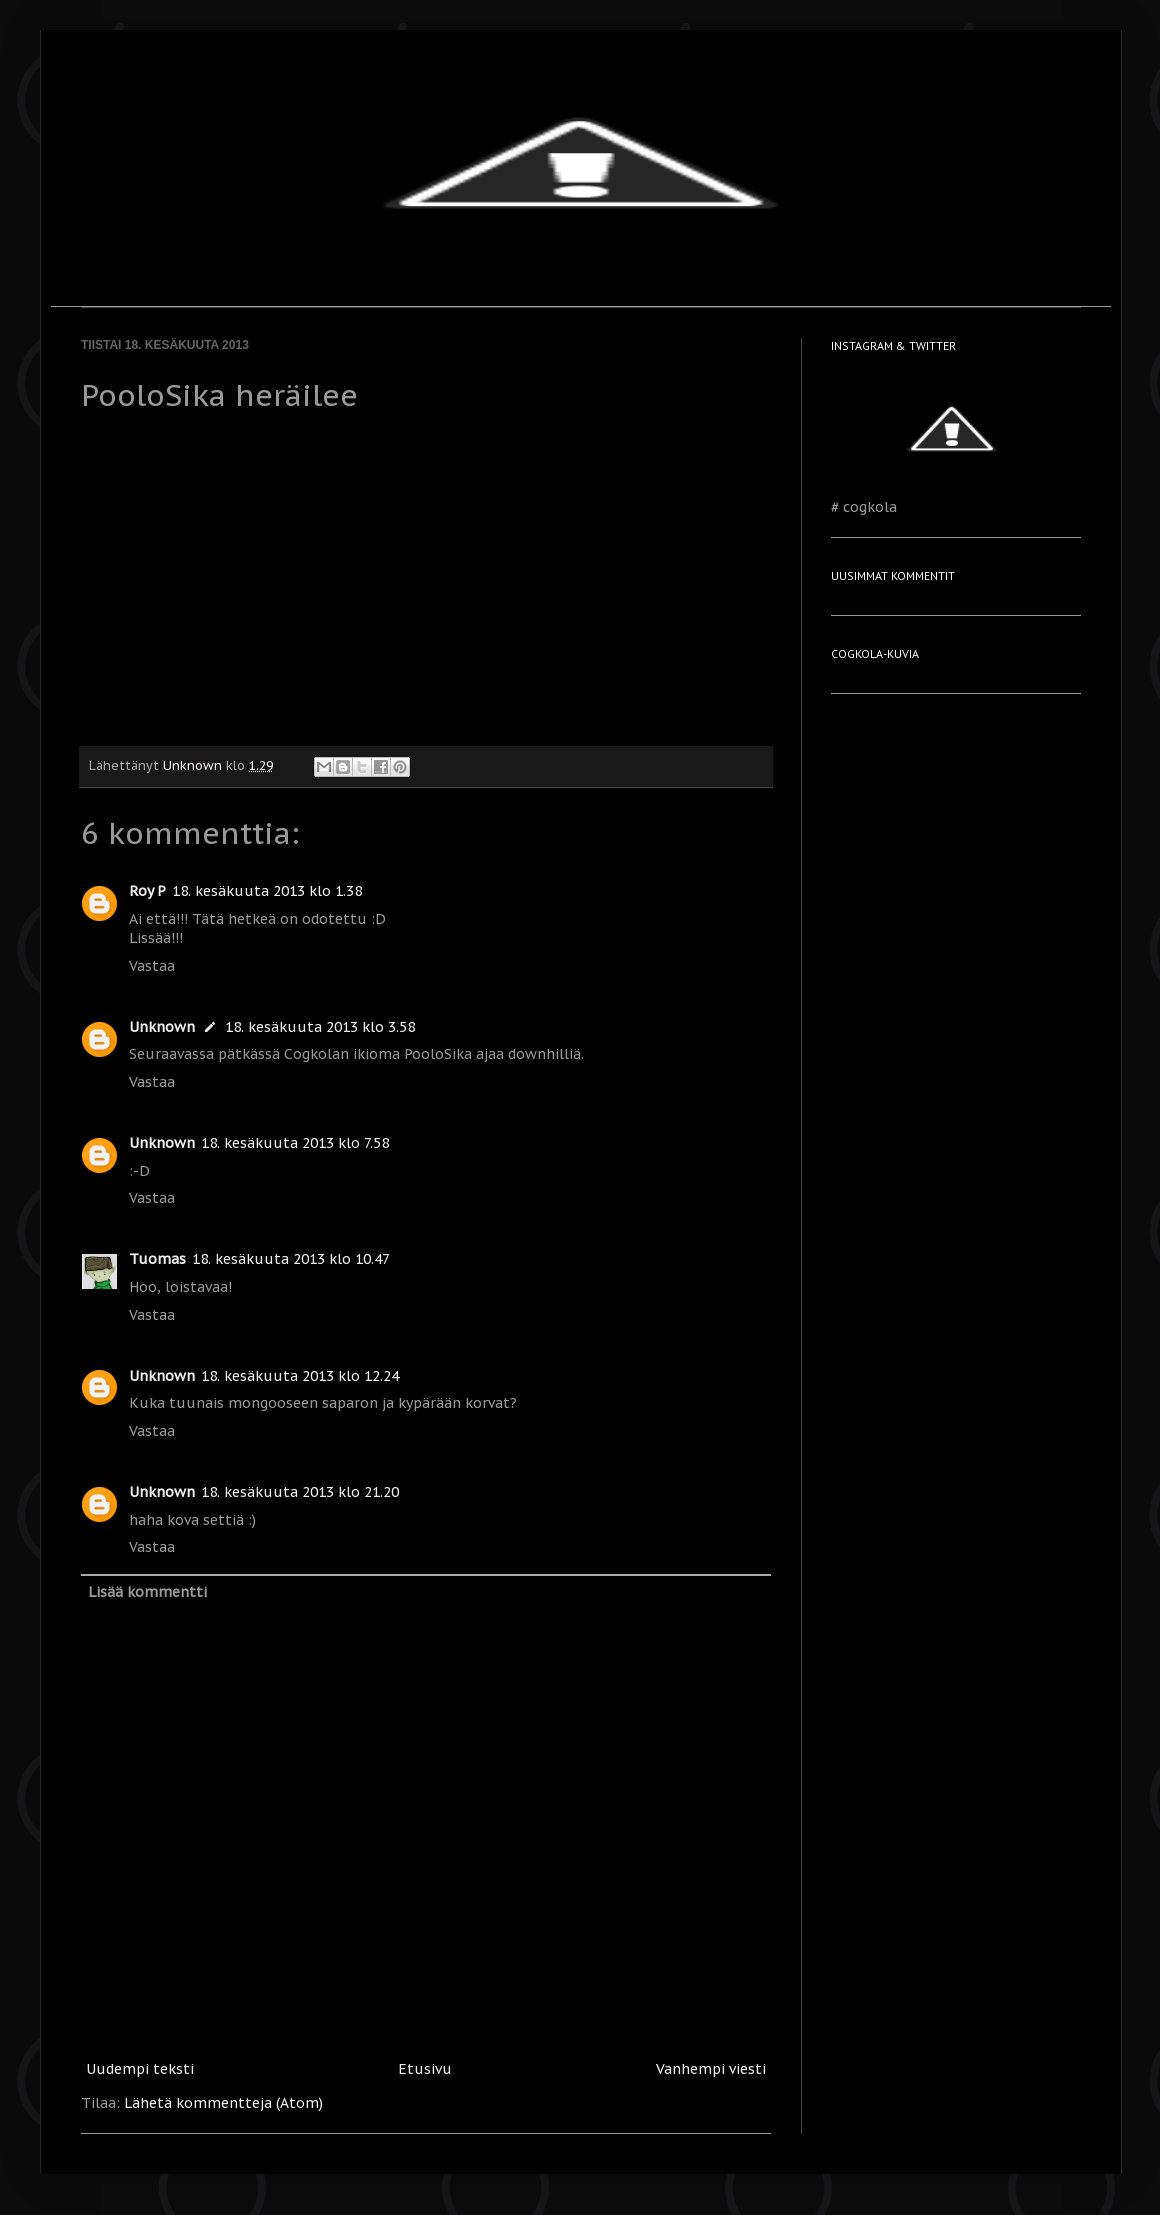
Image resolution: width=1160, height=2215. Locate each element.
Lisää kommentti (147, 1592)
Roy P (147, 891)
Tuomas (157, 1259)
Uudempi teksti (140, 2069)
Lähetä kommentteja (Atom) (223, 2103)
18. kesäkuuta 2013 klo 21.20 (300, 1492)
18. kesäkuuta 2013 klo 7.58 (295, 1143)
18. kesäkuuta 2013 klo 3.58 (320, 1027)
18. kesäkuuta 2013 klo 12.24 (300, 1376)
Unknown (162, 1027)
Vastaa (152, 966)
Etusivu (425, 2069)
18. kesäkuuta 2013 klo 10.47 (291, 1259)
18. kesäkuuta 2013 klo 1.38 (267, 891)
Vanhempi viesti (711, 2069)
